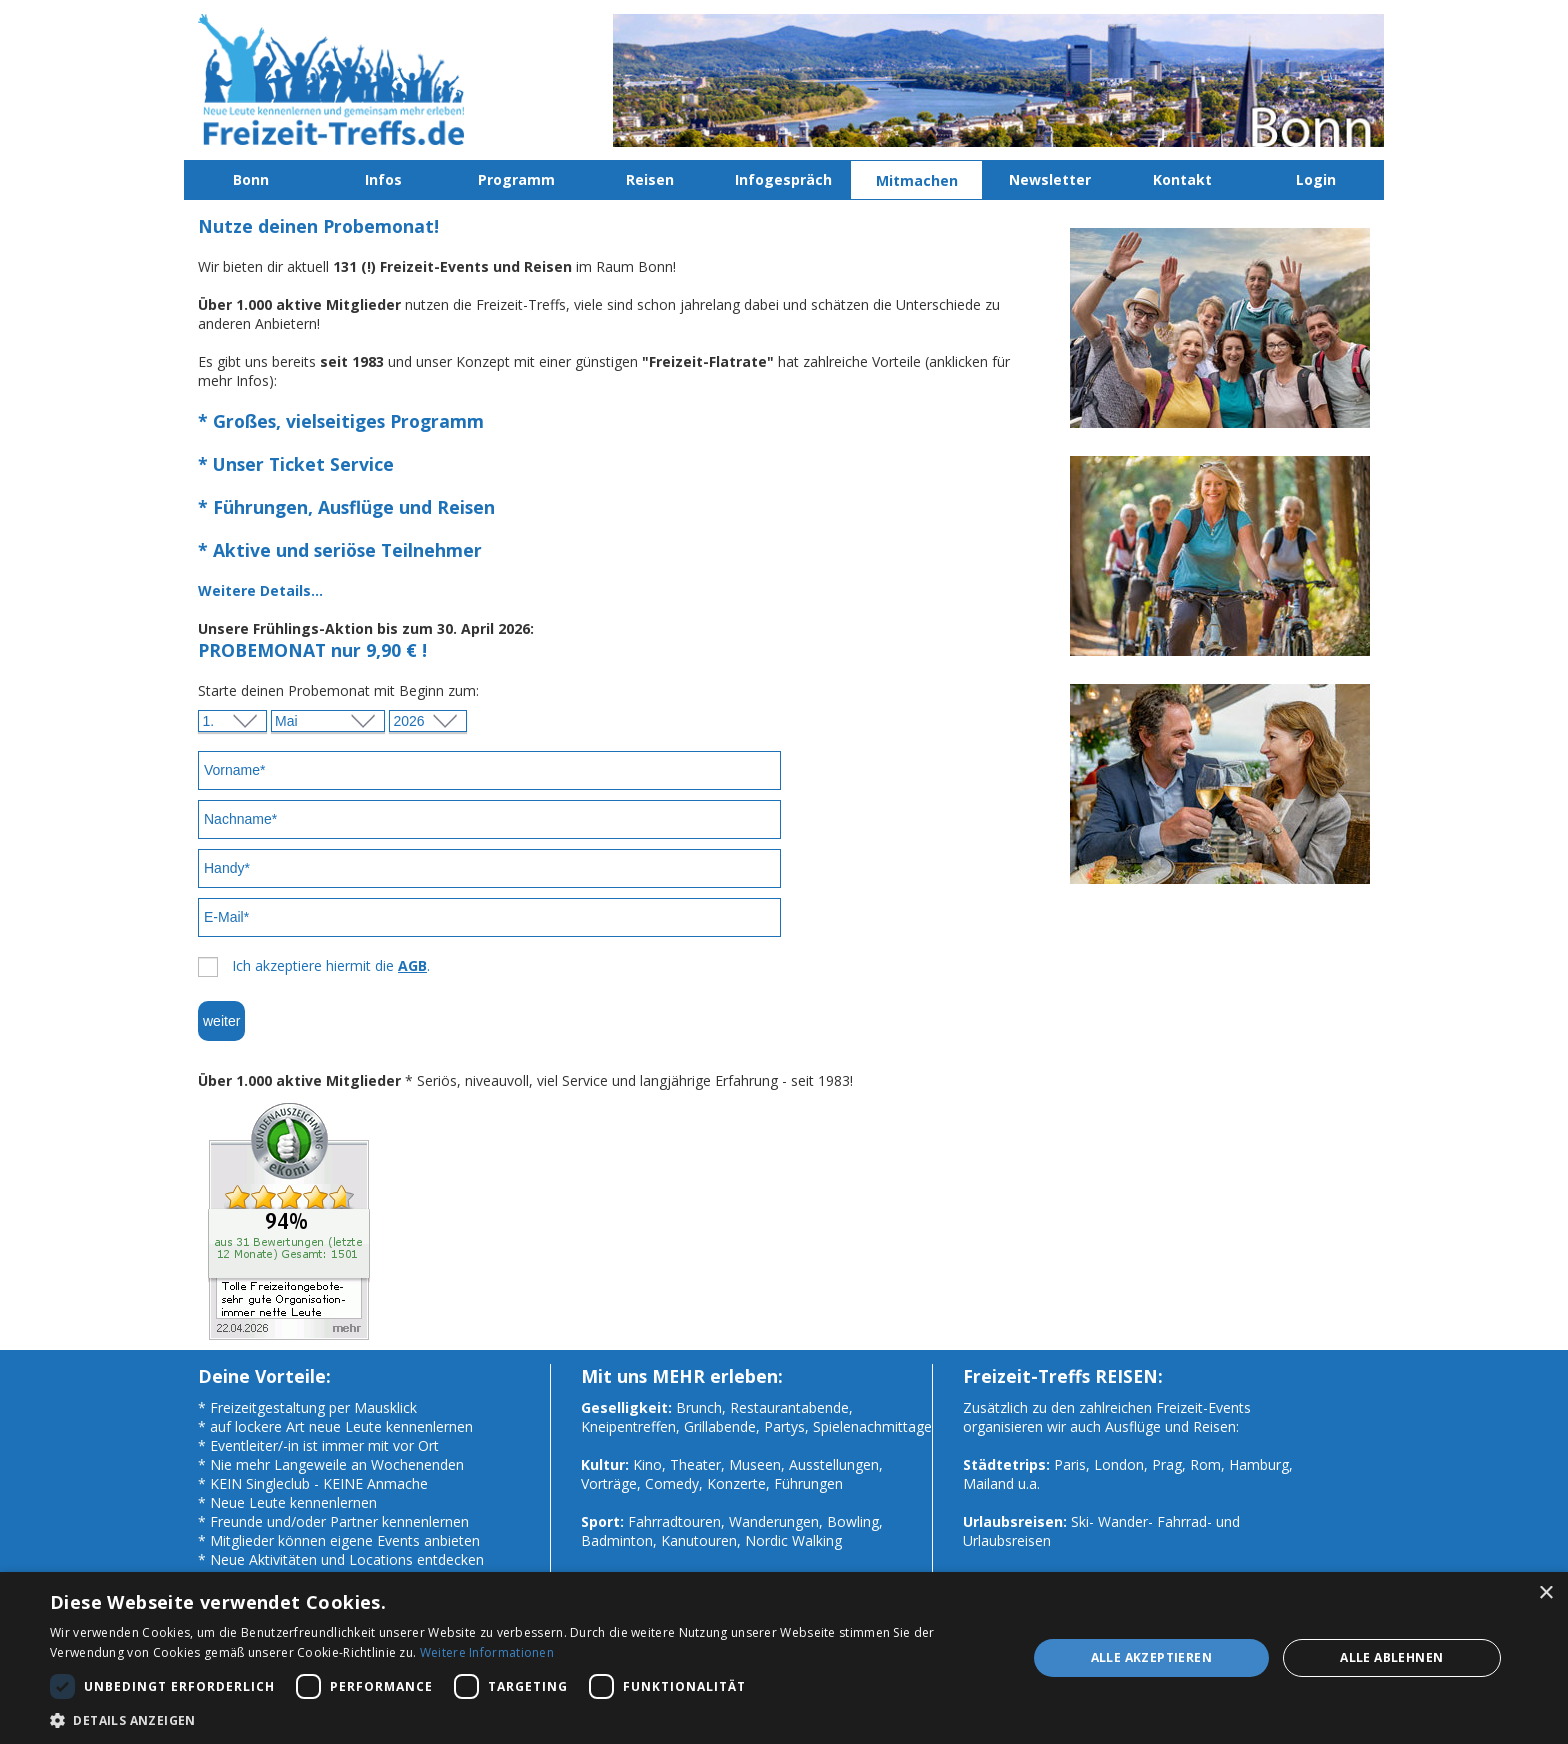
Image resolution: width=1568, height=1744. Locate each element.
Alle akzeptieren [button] (1151, 1657)
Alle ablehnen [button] (1391, 1657)
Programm (516, 179)
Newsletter (1050, 179)
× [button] (1545, 1593)
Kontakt (1182, 179)
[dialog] (784, 1658)
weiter (221, 1021)
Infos (383, 179)
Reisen (650, 179)
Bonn (251, 179)
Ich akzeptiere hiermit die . (331, 965)
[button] (524, 1719)
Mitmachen (917, 180)
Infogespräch (783, 179)
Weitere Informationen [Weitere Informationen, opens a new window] (487, 1652)
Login (1316, 179)
